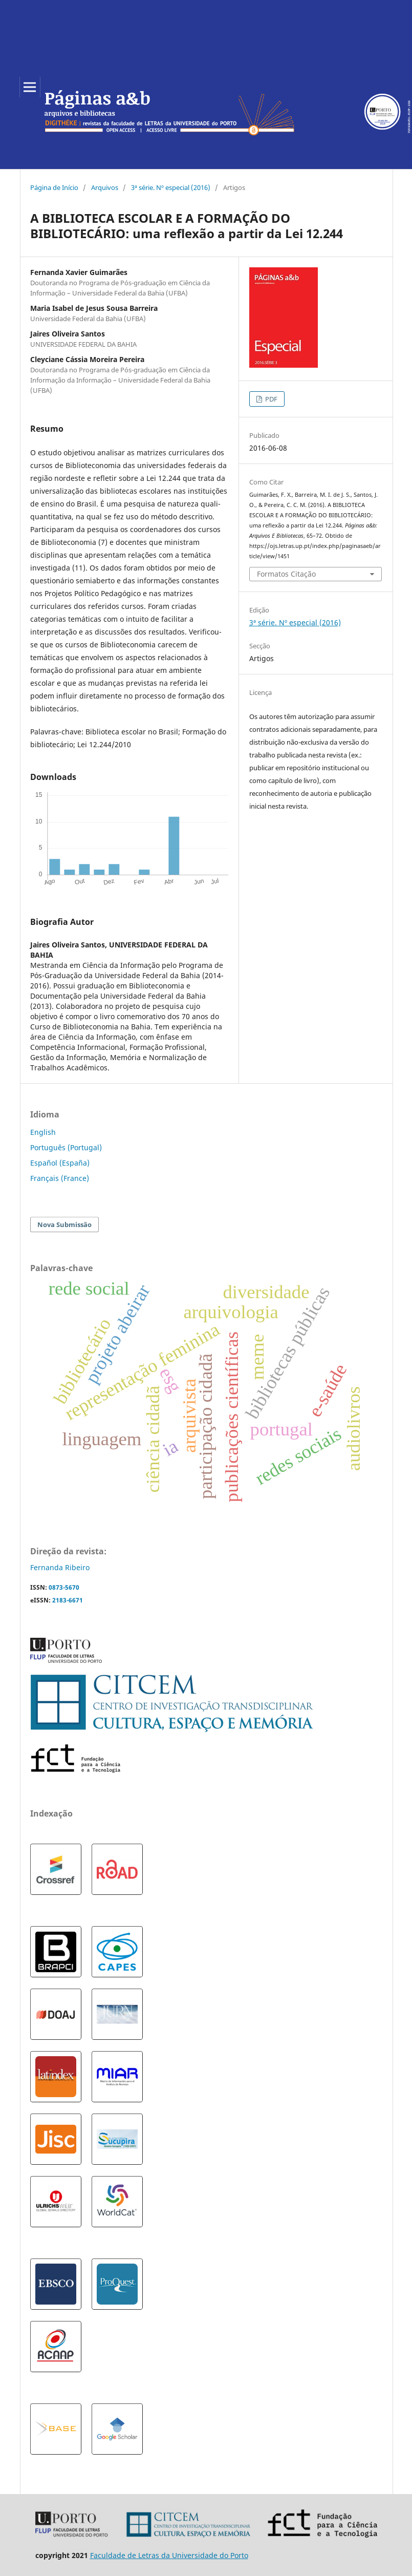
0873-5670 (64, 1587)
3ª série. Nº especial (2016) (170, 187)
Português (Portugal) (66, 1147)
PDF (270, 399)
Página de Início (54, 187)
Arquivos (104, 187)
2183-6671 (67, 1600)
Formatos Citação (286, 574)
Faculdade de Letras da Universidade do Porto (169, 2555)
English (43, 1132)
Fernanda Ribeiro (60, 1567)
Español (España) (60, 1163)
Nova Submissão (64, 1224)
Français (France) (59, 1178)
